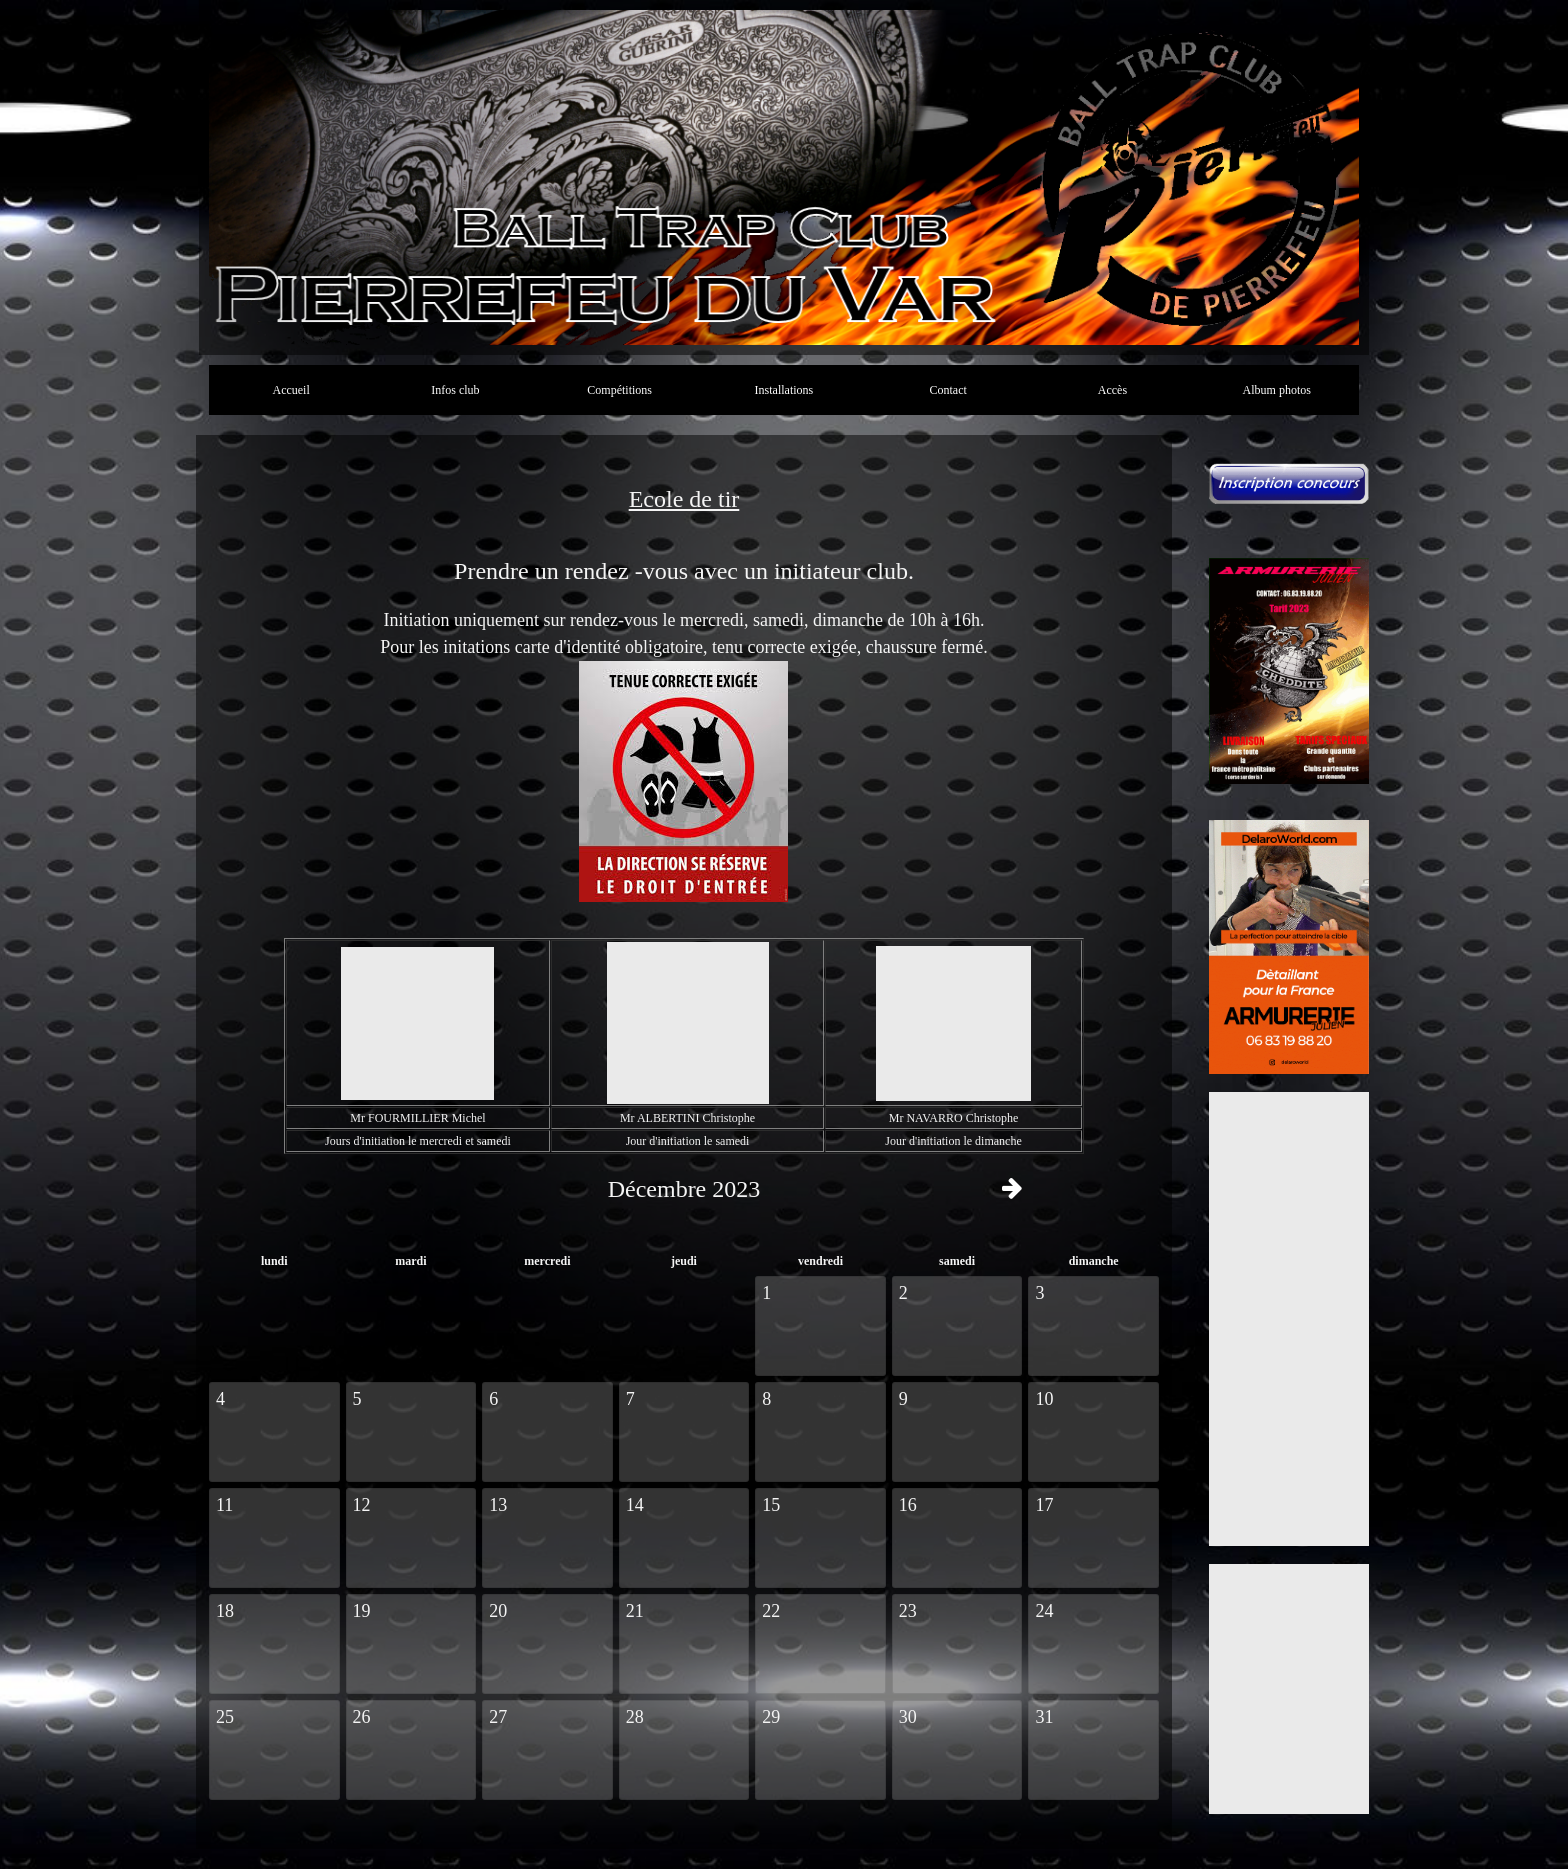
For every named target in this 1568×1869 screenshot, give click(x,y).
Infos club (455, 390)
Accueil (290, 390)
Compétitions (619, 390)
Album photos (1277, 390)
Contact (948, 390)
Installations (784, 390)
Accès (1112, 390)
